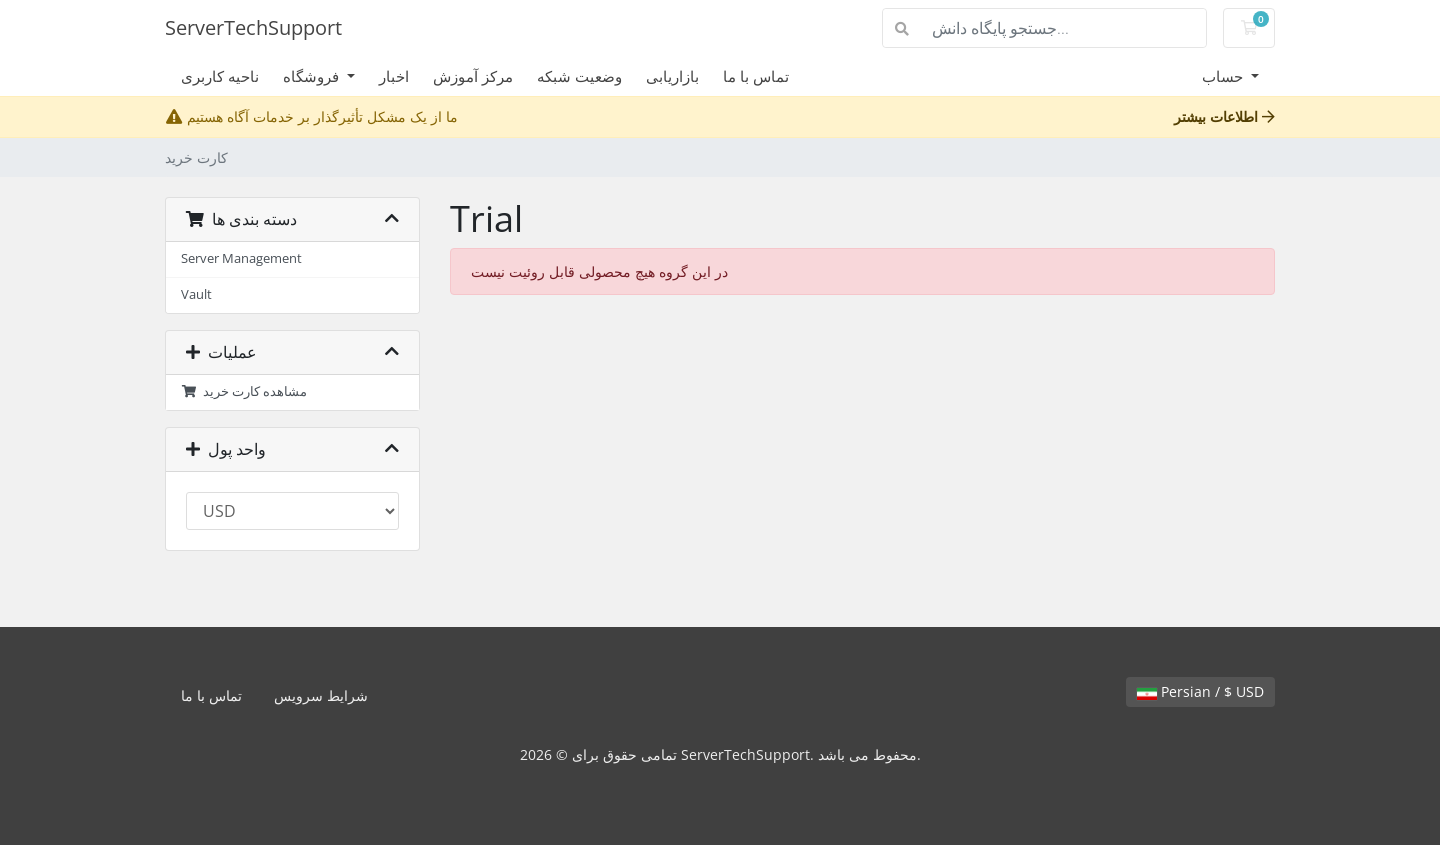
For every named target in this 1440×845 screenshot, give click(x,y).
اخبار (394, 76)
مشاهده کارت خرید (244, 391)
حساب (1224, 76)
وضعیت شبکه (579, 76)
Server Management (241, 258)
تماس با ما (756, 76)
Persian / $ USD (1200, 691)
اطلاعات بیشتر (1224, 116)
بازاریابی (672, 76)
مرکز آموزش (473, 76)
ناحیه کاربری (220, 76)
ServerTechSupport (253, 27)
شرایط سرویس (321, 695)
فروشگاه (313, 76)
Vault (196, 294)
